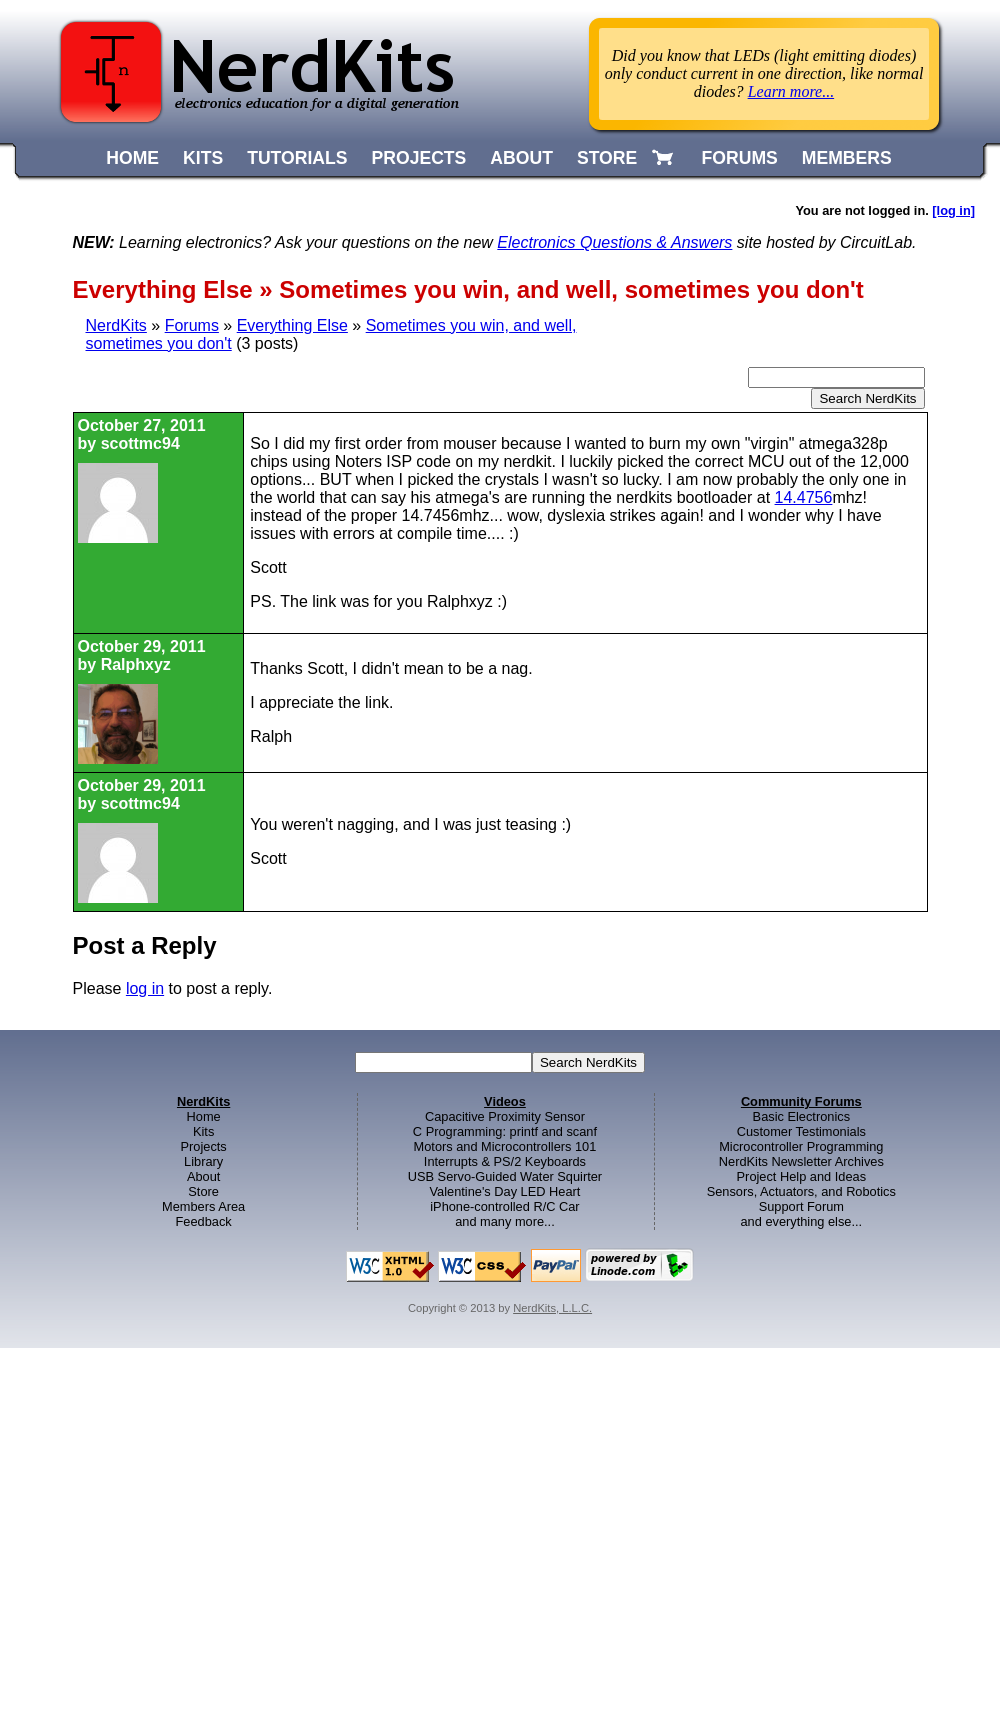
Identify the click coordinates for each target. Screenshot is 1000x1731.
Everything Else (292, 325)
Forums (192, 325)
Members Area (203, 1206)
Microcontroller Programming (801, 1146)
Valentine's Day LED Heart (505, 1191)
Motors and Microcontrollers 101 (505, 1146)
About (203, 1176)
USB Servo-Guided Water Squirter (505, 1176)
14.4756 (804, 497)
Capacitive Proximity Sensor (505, 1116)
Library (203, 1161)
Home (204, 1116)
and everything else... (801, 1221)
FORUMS (740, 158)
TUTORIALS (297, 158)
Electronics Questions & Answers (614, 242)
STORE (607, 158)
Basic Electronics (801, 1116)
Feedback (204, 1221)
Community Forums (801, 1101)
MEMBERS (847, 158)
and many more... (505, 1221)
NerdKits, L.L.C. (552, 1308)
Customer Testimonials (801, 1131)
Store (203, 1191)
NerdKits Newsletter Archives (801, 1161)
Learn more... (791, 91)
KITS (203, 158)
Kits (203, 1131)
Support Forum (801, 1206)
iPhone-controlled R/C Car (504, 1206)
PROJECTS (419, 158)
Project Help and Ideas (801, 1176)
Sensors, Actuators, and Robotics (801, 1191)
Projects (204, 1146)
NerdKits (116, 325)
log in (145, 988)
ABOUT (521, 158)
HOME (132, 158)
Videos (505, 1101)
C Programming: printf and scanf (505, 1131)
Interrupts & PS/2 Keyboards (505, 1161)
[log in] (953, 210)
